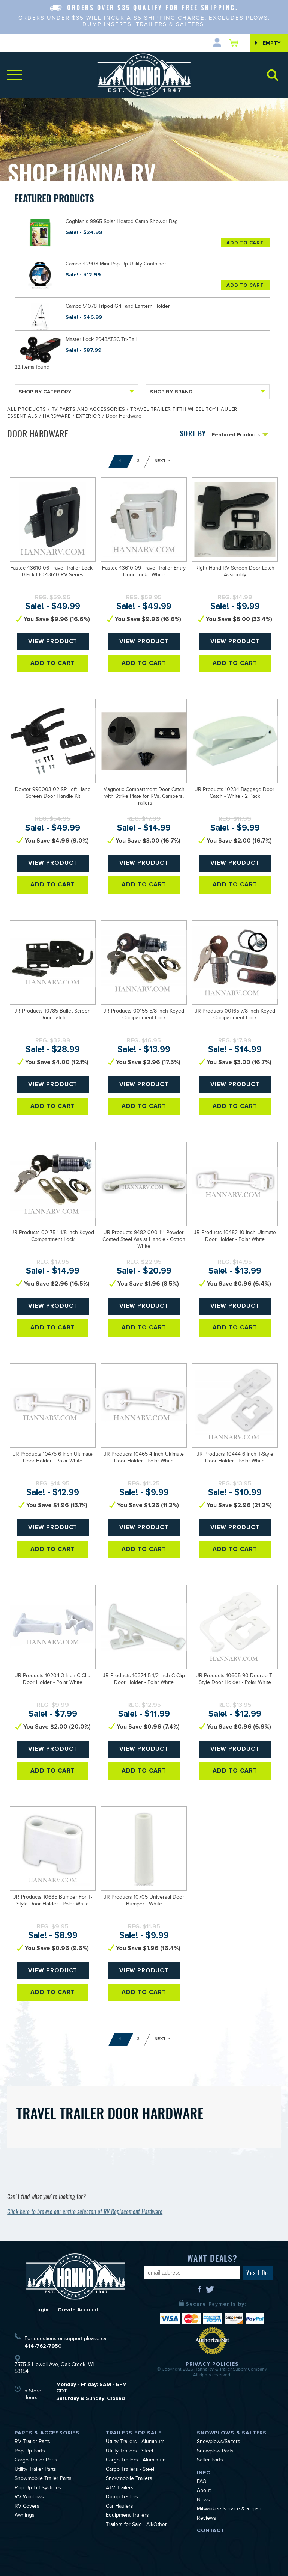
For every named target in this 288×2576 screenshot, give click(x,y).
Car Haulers (119, 2507)
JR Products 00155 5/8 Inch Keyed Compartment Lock (144, 1015)
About (204, 2491)
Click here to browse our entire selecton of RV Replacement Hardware (84, 2212)
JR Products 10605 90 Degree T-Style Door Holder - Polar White (234, 1680)
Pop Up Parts (30, 2451)
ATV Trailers (120, 2488)
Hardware (57, 417)
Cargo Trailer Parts (36, 2460)
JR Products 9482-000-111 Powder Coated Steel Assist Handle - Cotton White (143, 1240)
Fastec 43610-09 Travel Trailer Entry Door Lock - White (144, 572)
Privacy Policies (212, 2364)
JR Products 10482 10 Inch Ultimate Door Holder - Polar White (235, 1237)
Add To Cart (245, 243)
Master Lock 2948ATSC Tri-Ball (101, 340)
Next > (162, 460)
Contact (211, 2530)
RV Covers (27, 2507)
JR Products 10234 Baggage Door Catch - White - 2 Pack (234, 793)
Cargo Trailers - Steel (130, 2470)
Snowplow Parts (215, 2451)
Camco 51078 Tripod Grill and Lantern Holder (118, 307)
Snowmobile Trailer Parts (43, 2479)
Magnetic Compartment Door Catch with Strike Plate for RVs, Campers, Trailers (143, 797)
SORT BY (193, 433)
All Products (26, 410)
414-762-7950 (43, 2346)
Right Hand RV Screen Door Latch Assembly (234, 572)
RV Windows (29, 2497)
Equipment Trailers (127, 2516)
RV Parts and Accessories (88, 410)
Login (41, 2309)
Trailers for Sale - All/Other (136, 2525)
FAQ (202, 2482)
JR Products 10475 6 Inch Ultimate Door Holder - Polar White (53, 1458)
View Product (53, 641)
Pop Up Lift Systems (38, 2488)
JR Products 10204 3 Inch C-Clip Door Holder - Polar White (52, 1680)
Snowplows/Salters (218, 2442)
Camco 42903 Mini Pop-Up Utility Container (116, 264)
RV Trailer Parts (32, 2442)
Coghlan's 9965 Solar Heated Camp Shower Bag (122, 222)
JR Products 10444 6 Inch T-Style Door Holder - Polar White (235, 1458)
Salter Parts (210, 2460)
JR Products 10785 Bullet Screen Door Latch (53, 1015)
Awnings (24, 2516)
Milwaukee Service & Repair (229, 2509)
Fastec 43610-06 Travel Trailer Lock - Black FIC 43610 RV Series (53, 572)
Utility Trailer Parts (35, 2470)
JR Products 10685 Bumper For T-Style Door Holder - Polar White (53, 1901)
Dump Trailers (122, 2497)
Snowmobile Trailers (129, 2479)
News (203, 2500)
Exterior (88, 417)
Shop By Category (76, 392)
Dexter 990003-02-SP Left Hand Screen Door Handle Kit (53, 793)
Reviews (206, 2519)
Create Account (78, 2309)
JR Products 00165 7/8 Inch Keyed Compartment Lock (235, 1015)
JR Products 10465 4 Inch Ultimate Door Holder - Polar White (144, 1458)
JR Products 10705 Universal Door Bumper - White (144, 1901)
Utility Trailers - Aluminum (135, 2442)
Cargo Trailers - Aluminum (135, 2460)
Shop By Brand (208, 392)
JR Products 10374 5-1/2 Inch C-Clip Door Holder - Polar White (144, 1680)
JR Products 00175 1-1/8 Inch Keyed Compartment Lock (53, 1237)
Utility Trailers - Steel (129, 2451)
